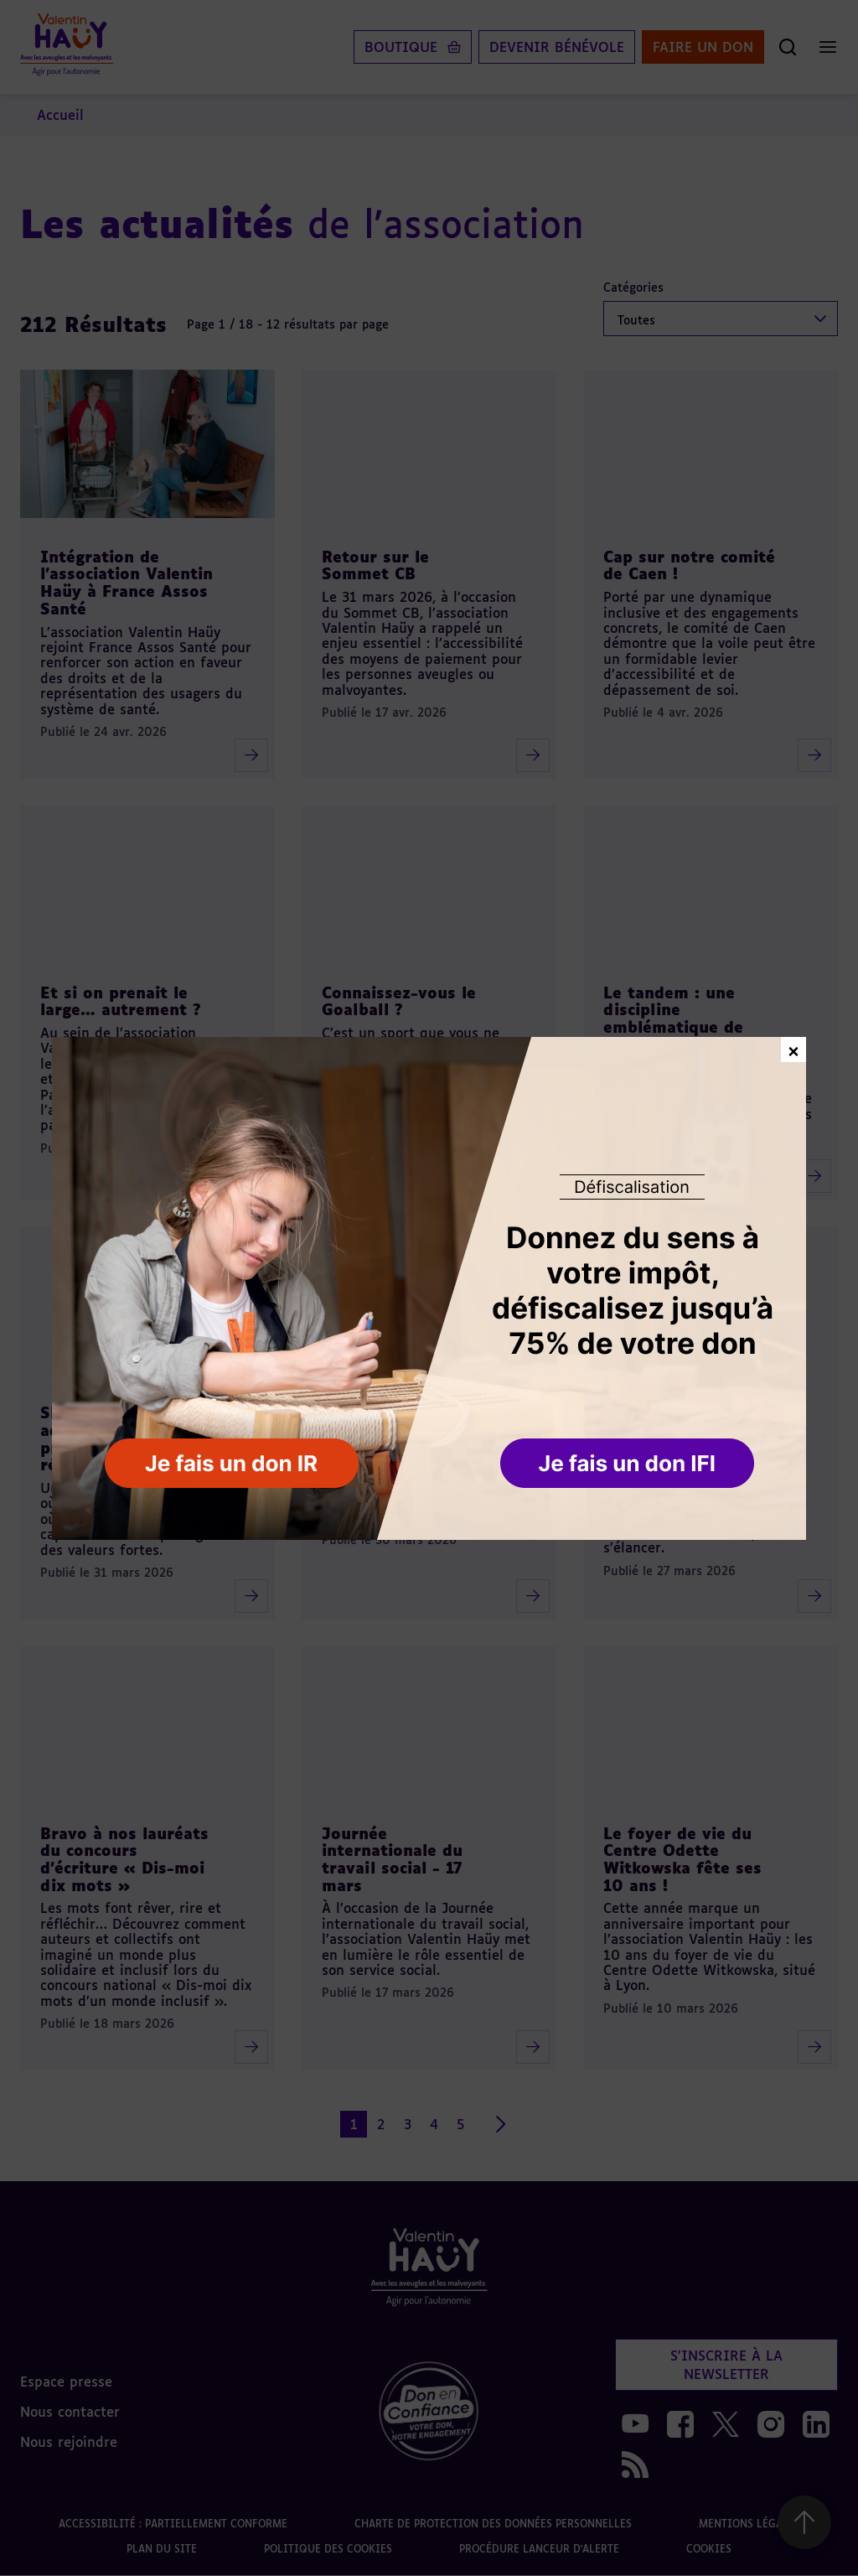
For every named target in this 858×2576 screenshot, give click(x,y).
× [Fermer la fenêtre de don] (793, 1049)
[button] (629, 1464)
